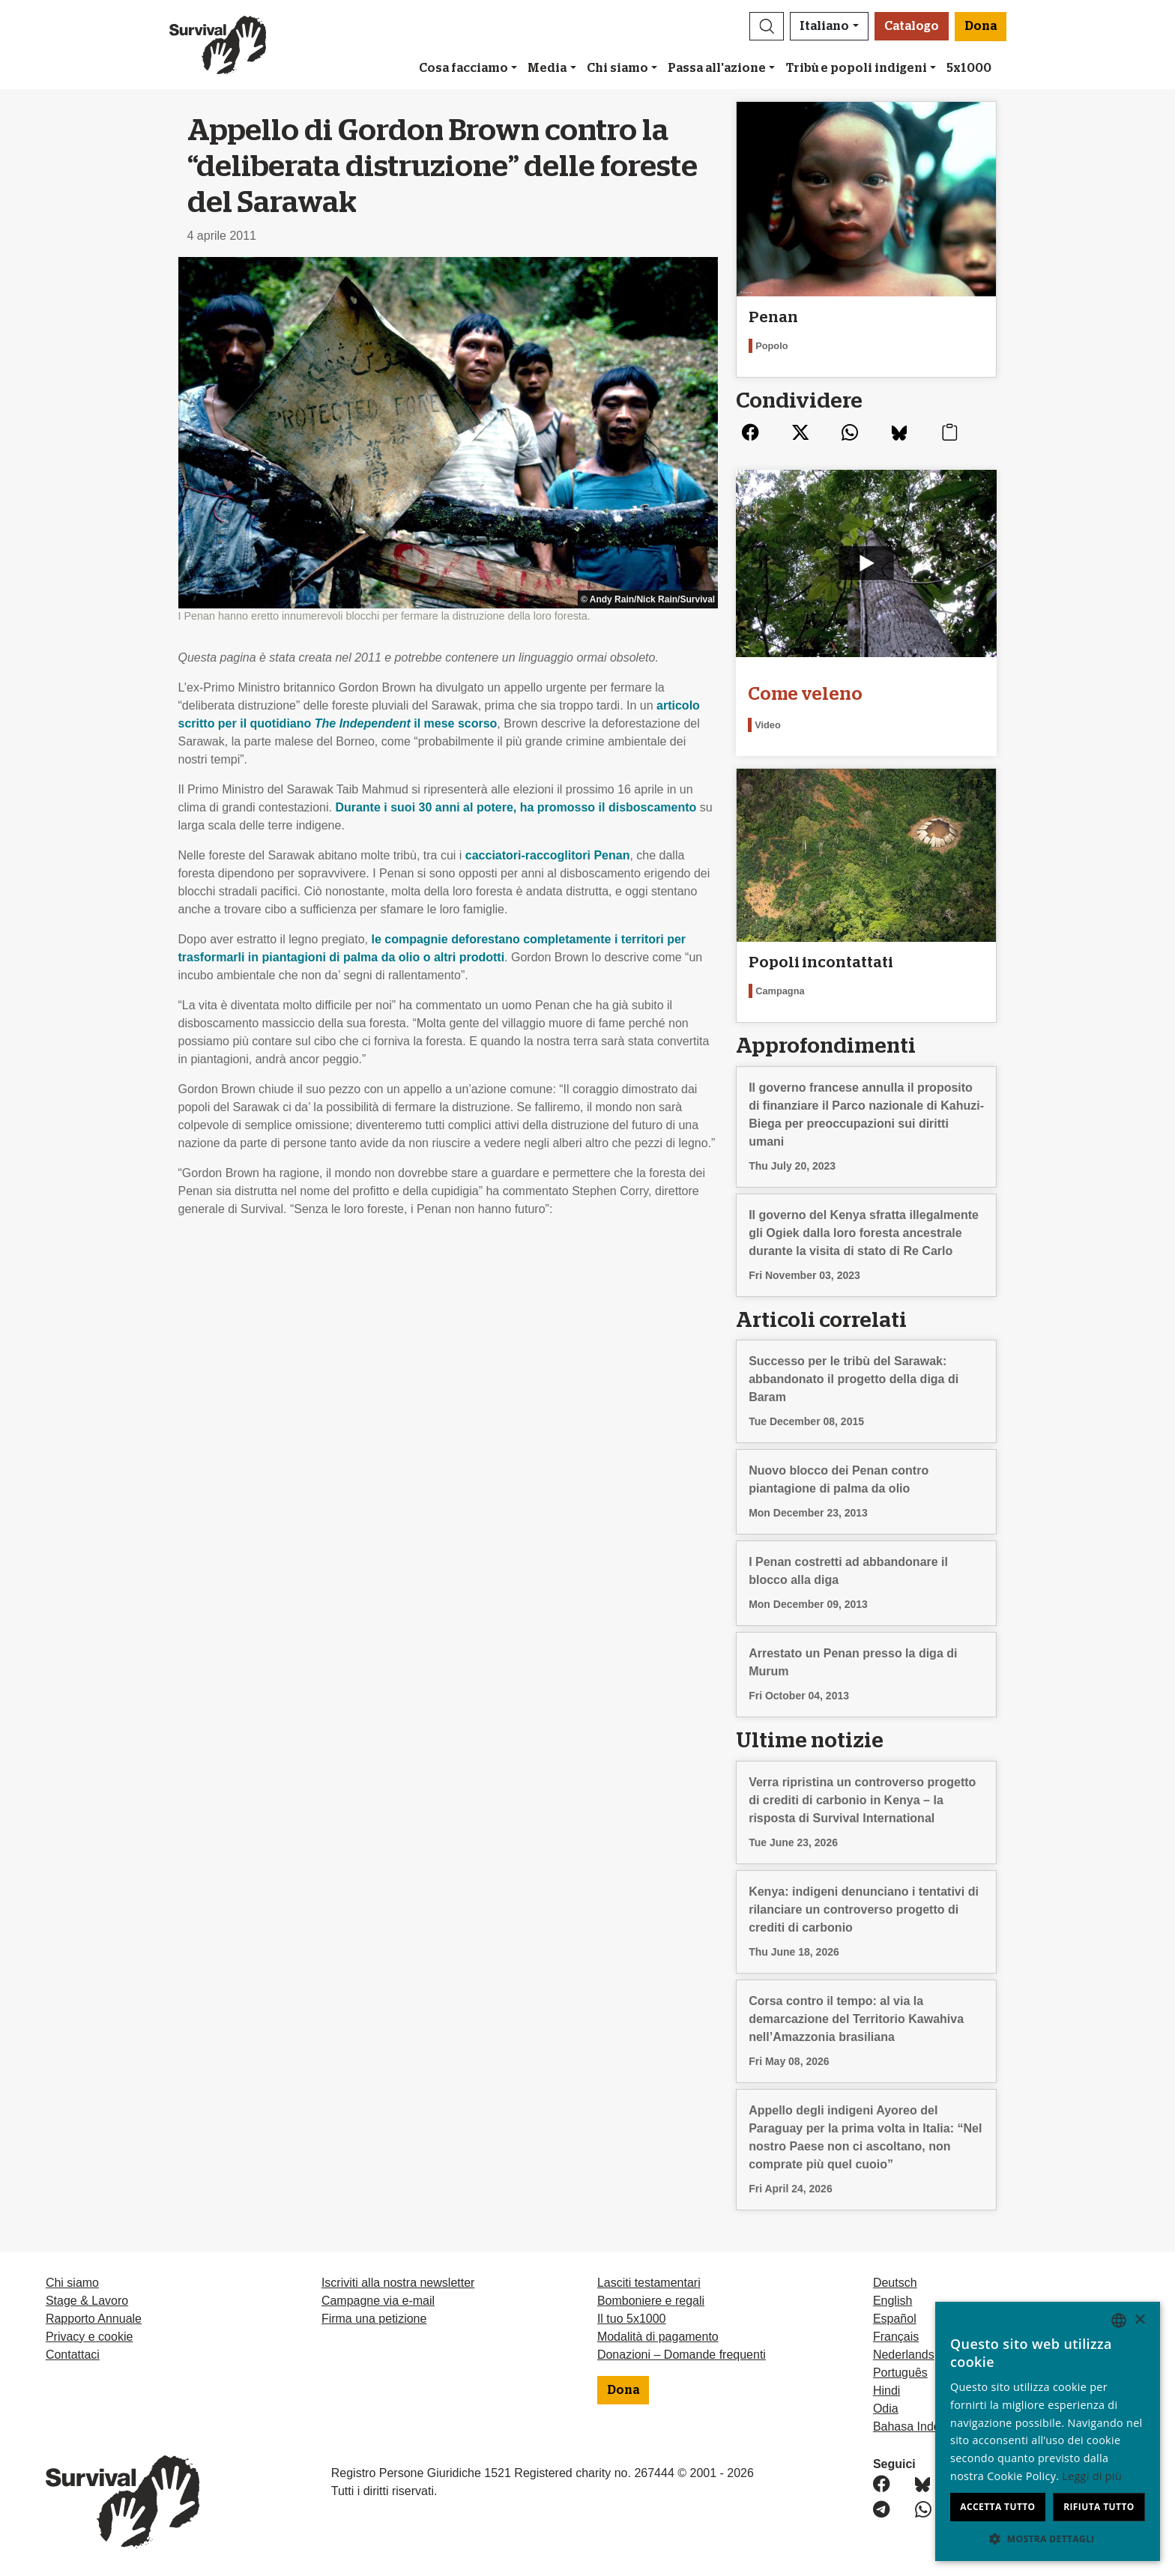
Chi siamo (617, 68)
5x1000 (968, 68)
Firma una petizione (374, 2318)
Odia (885, 2408)
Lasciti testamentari (649, 2282)
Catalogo (911, 26)
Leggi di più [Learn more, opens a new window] (1092, 2476)
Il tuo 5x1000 (631, 2318)
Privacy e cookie (89, 2336)
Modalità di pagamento (658, 2336)
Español (894, 2318)
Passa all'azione (717, 68)
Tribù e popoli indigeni (856, 68)
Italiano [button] (824, 26)
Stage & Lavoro (87, 2300)
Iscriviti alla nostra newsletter (398, 2282)
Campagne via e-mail (378, 2300)
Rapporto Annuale (94, 2318)
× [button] (1139, 2320)
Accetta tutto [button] (997, 2506)
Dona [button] (980, 26)
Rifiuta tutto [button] (1099, 2506)
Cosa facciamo (463, 68)
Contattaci (73, 2354)
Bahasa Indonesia (921, 2426)
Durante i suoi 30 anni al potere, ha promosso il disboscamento (515, 807)
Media (547, 68)
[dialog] (1047, 2431)
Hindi (886, 2390)
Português (900, 2372)
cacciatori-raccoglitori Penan (547, 855)
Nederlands (903, 2354)
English (892, 2300)
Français (896, 2336)
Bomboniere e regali (650, 2300)
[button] (766, 26)
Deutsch (895, 2282)
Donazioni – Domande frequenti (681, 2354)
